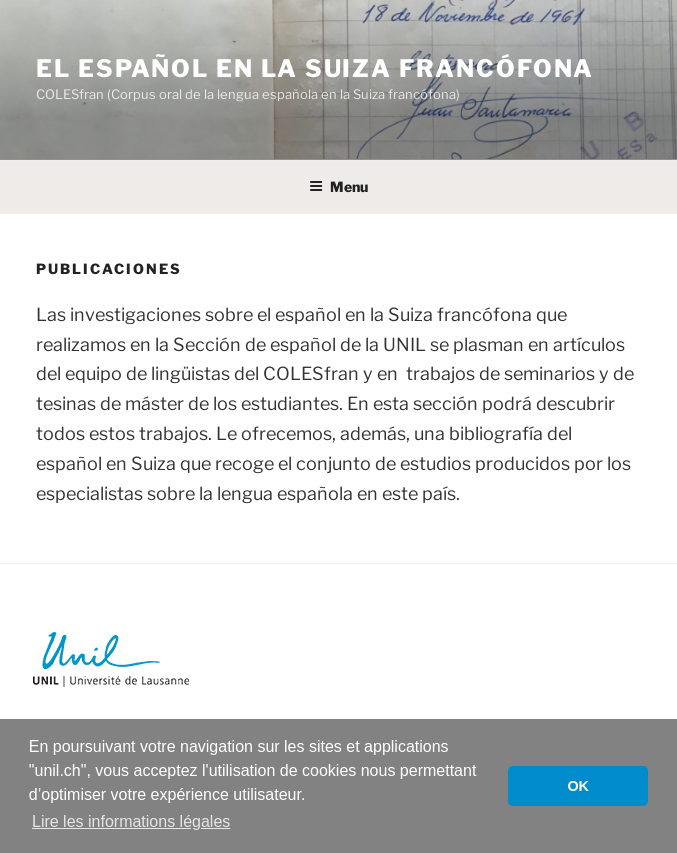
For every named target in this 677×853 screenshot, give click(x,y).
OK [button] (578, 786)
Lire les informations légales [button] (131, 821)
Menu (338, 186)
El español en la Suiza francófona (315, 68)
